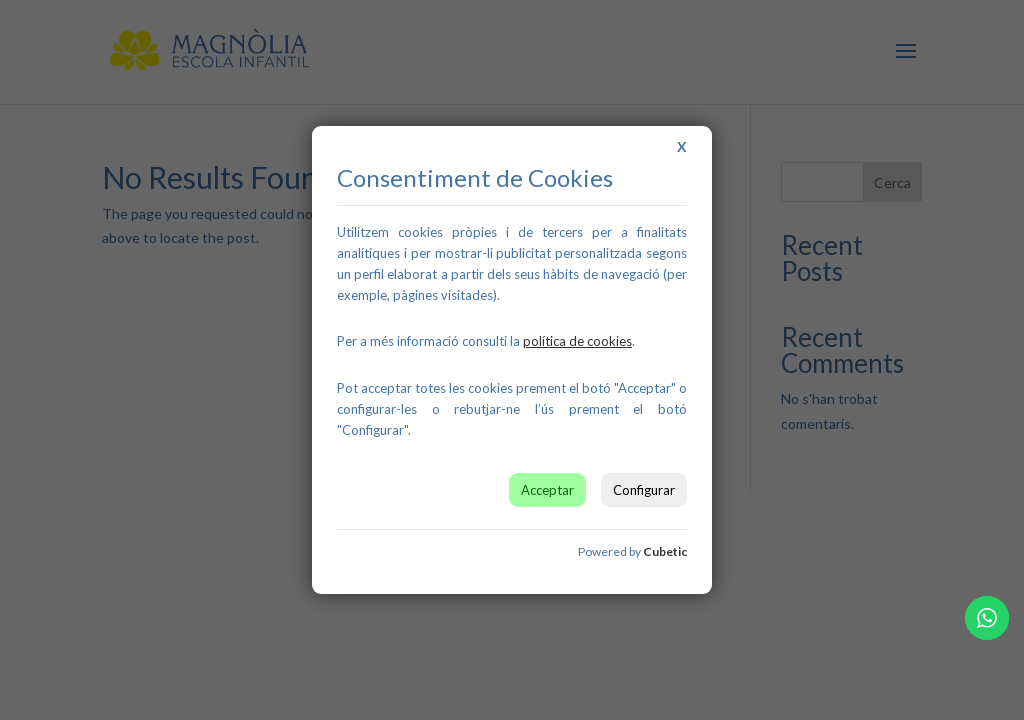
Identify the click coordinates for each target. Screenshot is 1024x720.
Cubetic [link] (665, 551)
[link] (577, 341)
